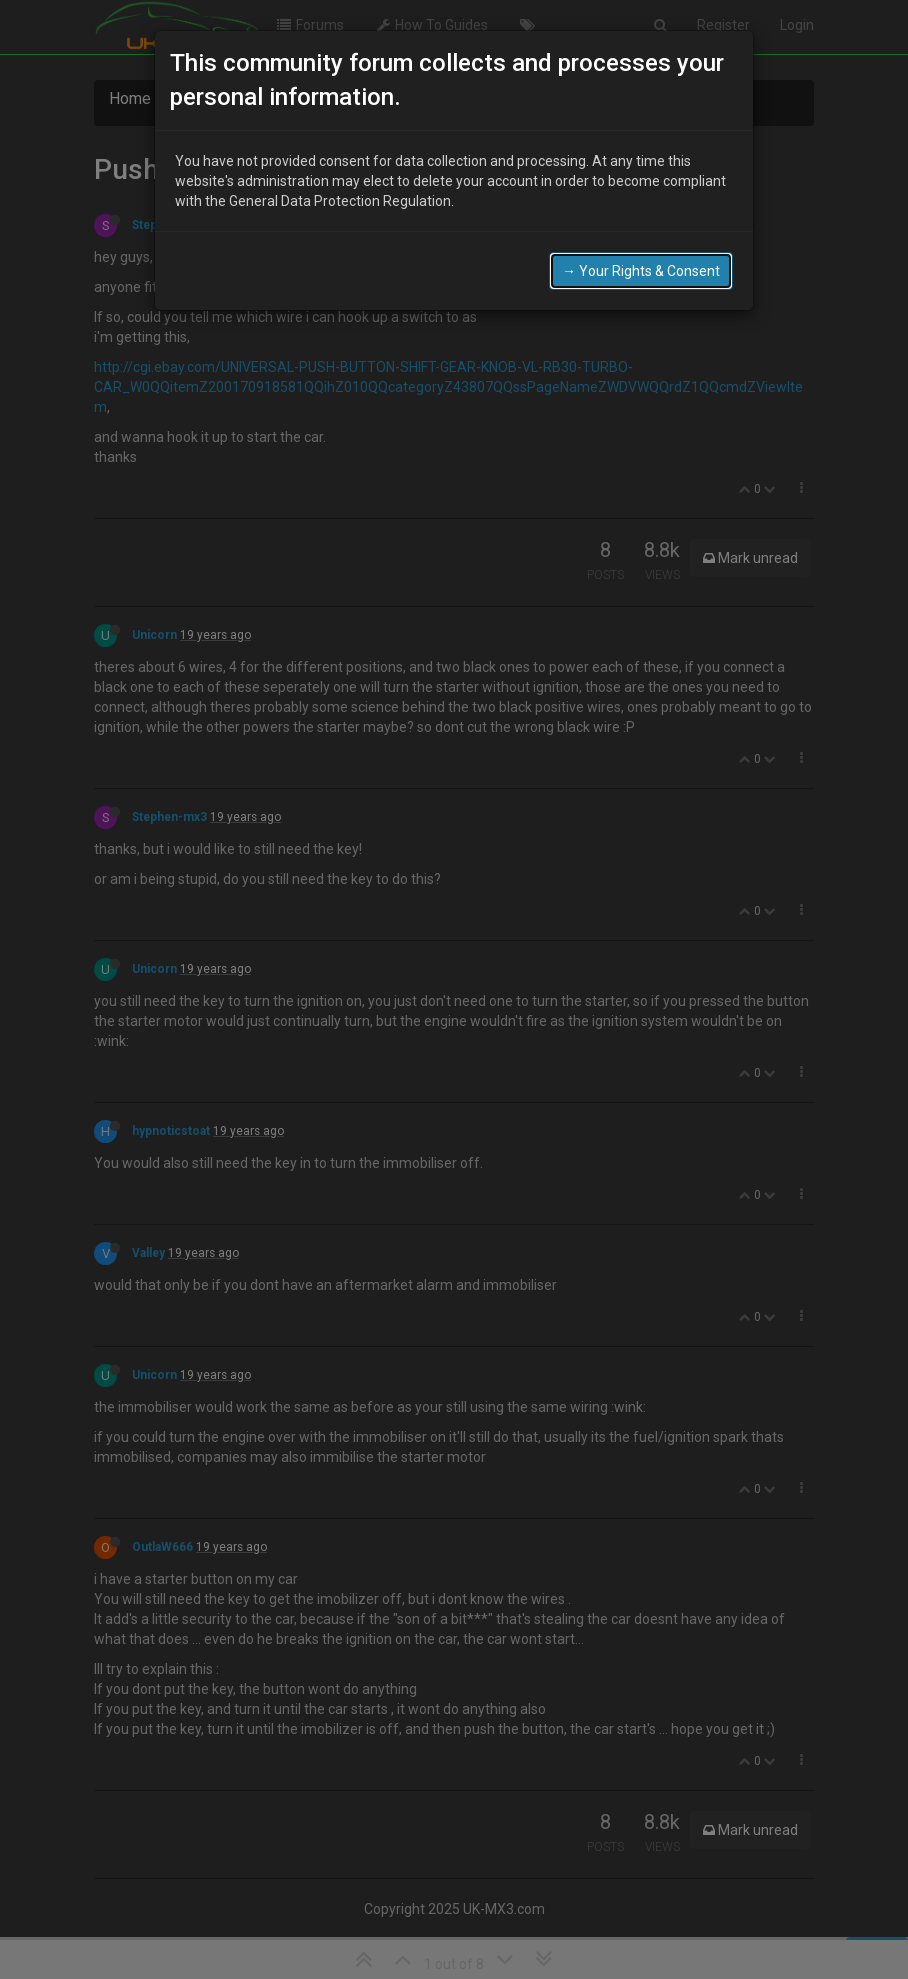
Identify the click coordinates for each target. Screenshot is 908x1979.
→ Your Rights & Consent (641, 265)
